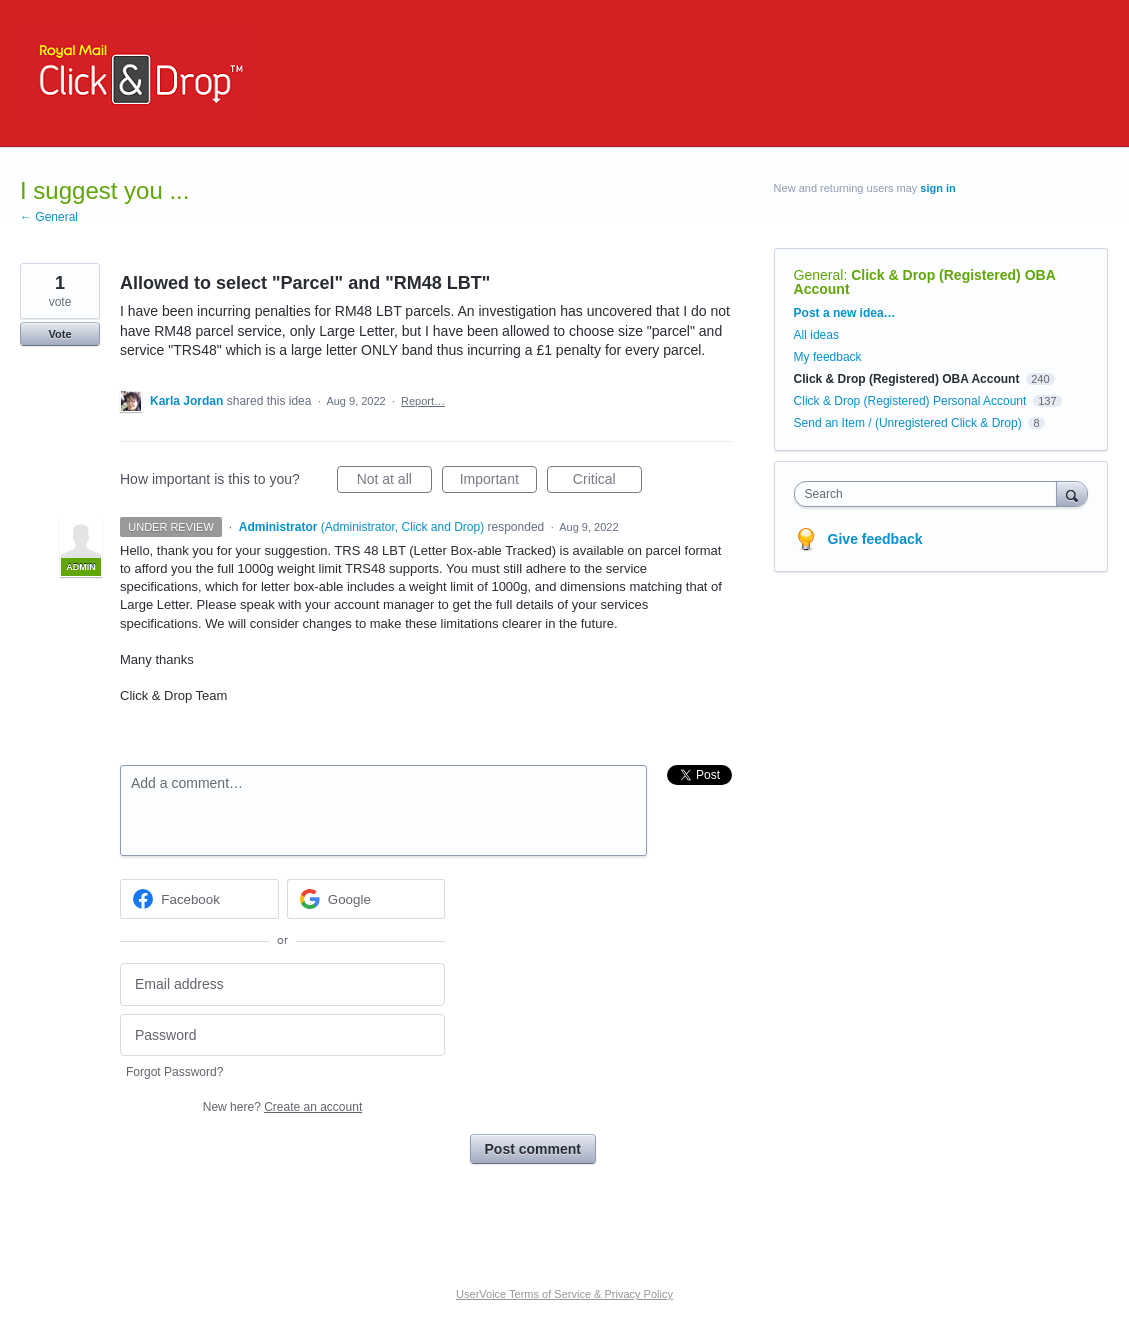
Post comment (533, 1149)
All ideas (816, 335)
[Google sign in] (366, 899)
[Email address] (282, 984)
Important (498, 482)
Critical (607, 482)
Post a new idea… (845, 313)
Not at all (394, 482)
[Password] (282, 1035)
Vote (59, 334)
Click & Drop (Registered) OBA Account (925, 282)
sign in (937, 188)
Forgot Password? (174, 1072)
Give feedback (875, 539)
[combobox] (930, 494)
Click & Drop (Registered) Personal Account (910, 401)
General (819, 275)
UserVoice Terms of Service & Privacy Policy (564, 1294)
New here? (282, 1107)
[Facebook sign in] (199, 899)
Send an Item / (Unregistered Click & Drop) (908, 423)
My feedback (828, 357)
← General (49, 217)
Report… (423, 401)
